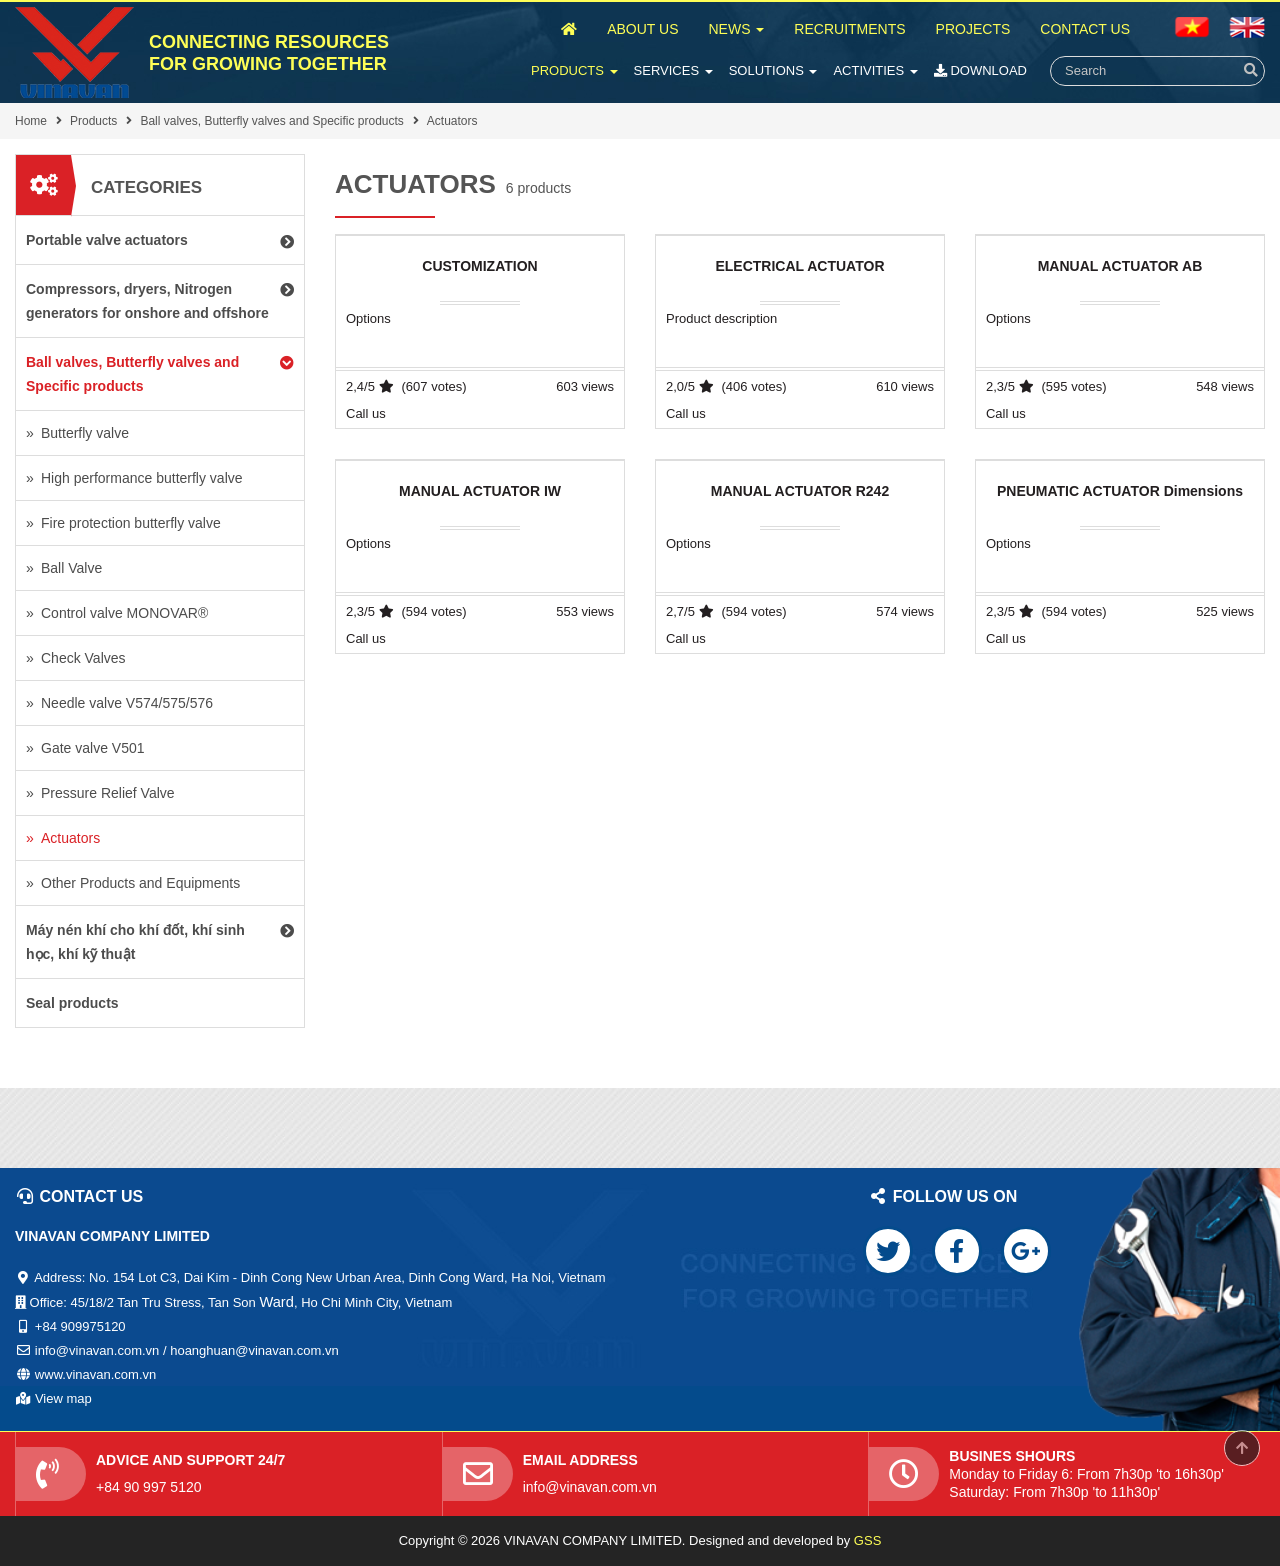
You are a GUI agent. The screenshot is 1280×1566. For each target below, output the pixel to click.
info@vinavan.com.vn (590, 1487)
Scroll (1242, 1448)
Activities (875, 70)
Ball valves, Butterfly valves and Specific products (271, 121)
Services (673, 70)
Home (31, 121)
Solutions (773, 70)
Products (574, 70)
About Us (642, 29)
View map (63, 1398)
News (736, 29)
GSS (867, 1540)
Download (980, 70)
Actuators (452, 121)
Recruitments (849, 29)
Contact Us (1085, 29)
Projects (973, 29)
